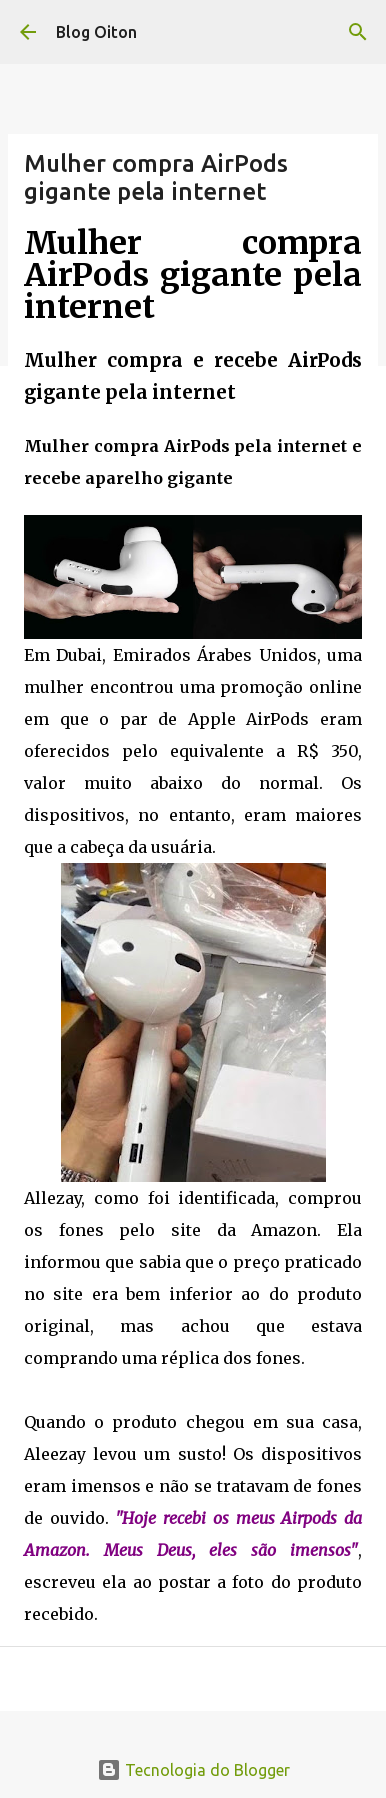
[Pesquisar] (358, 32)
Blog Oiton (96, 32)
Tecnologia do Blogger (193, 1770)
